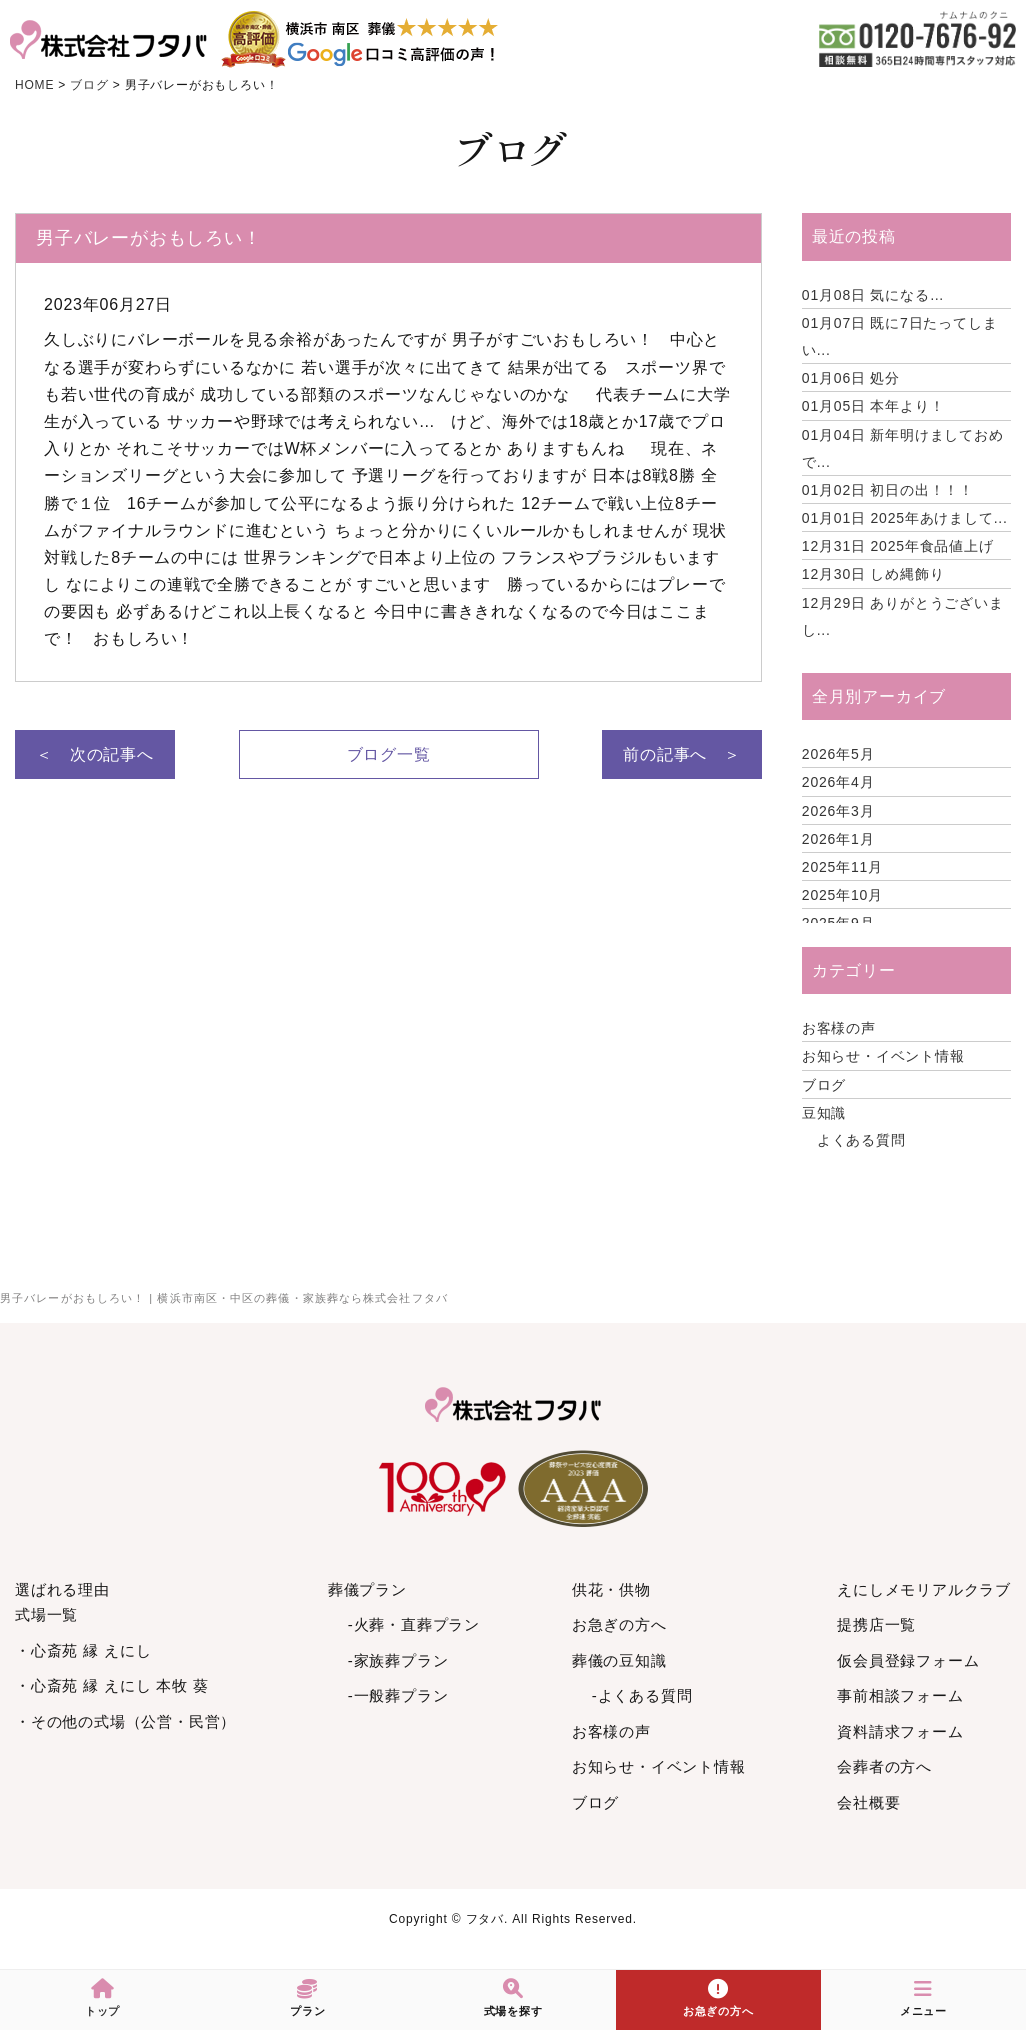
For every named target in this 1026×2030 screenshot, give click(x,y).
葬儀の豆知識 (619, 1660)
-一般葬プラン (398, 1695)
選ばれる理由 (62, 1589)
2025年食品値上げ (898, 546)
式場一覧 (46, 1614)
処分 (851, 378)
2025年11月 (842, 867)
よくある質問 (861, 1140)
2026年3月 (838, 811)
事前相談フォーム (900, 1695)
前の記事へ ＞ (682, 754)
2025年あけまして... (905, 518)
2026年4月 (838, 782)
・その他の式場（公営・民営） (125, 1721)
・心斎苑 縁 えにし (83, 1650)
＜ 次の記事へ (95, 754)
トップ (102, 1998)
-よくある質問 (642, 1695)
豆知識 (824, 1113)
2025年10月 (842, 895)
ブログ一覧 (389, 754)
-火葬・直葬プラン (414, 1624)
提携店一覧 (876, 1624)
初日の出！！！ (888, 490)
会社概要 (868, 1802)
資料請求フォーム (900, 1731)
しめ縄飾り (873, 574)
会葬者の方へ (884, 1766)
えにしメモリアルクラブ (924, 1589)
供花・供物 (611, 1589)
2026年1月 (838, 839)
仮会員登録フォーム (908, 1660)
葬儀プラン (367, 1589)
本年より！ (873, 406)
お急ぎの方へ (619, 1624)
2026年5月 (838, 754)
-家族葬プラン (398, 1660)
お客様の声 (839, 1028)
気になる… (873, 295)
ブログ (824, 1085)
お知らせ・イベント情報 (883, 1056)
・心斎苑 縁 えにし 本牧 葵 (112, 1685)
